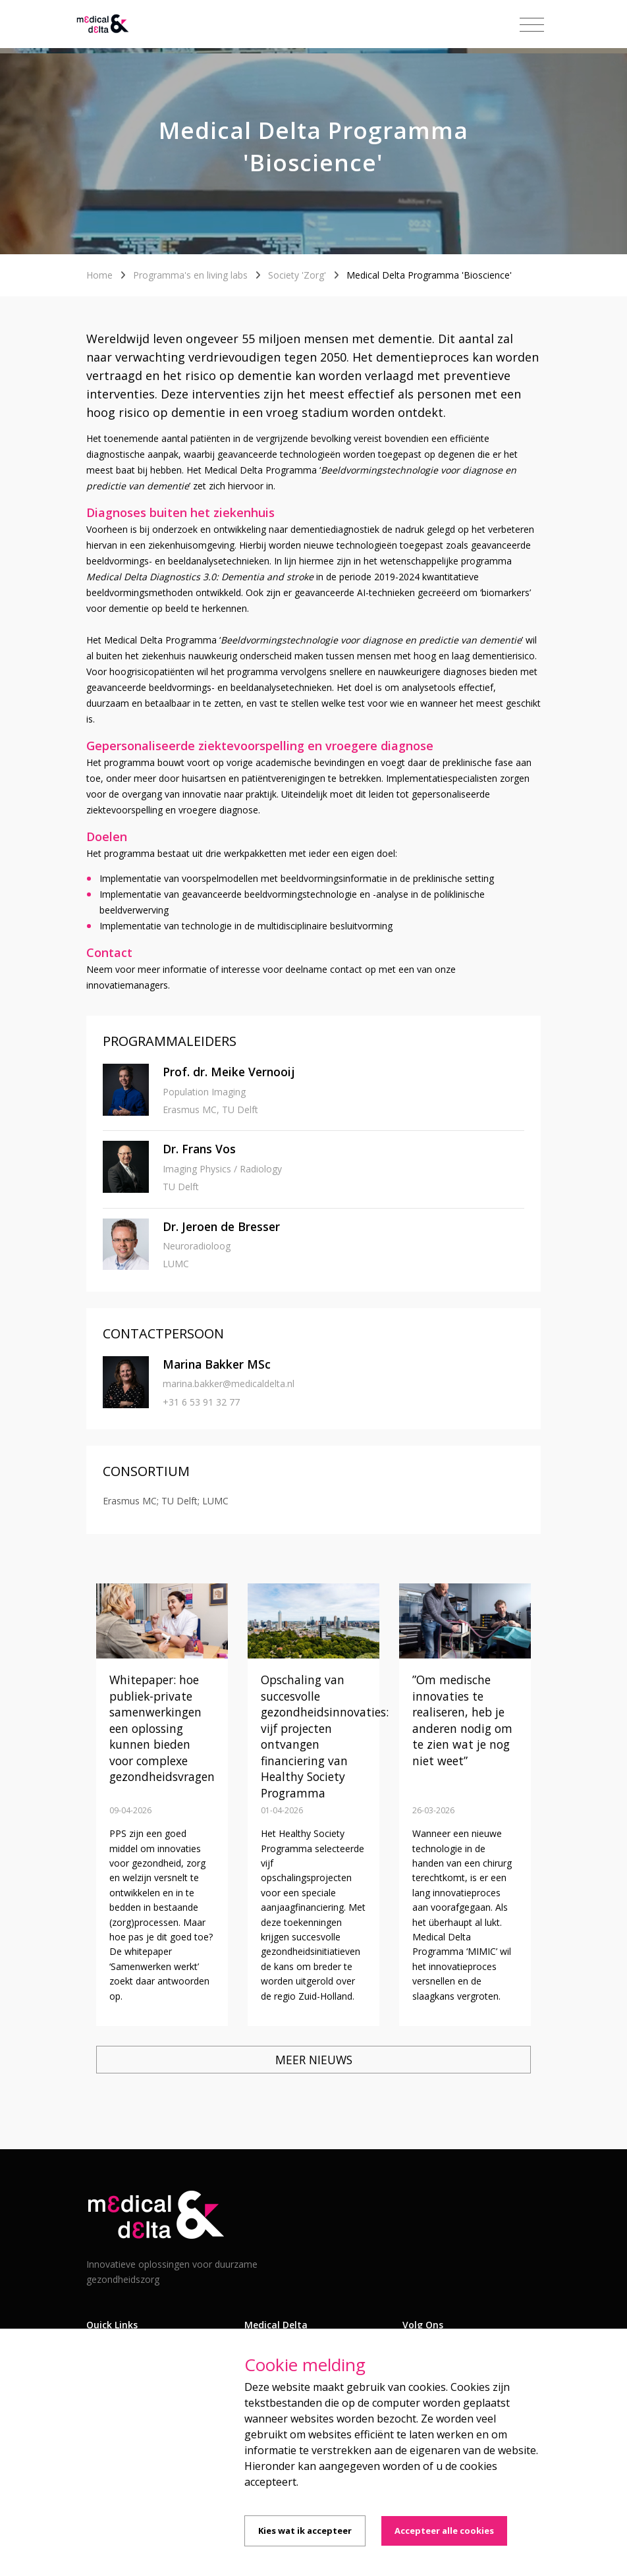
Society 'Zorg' (297, 275)
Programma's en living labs (190, 275)
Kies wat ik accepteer (305, 2530)
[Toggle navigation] (532, 25)
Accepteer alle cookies (444, 2530)
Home (99, 275)
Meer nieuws (313, 2060)
